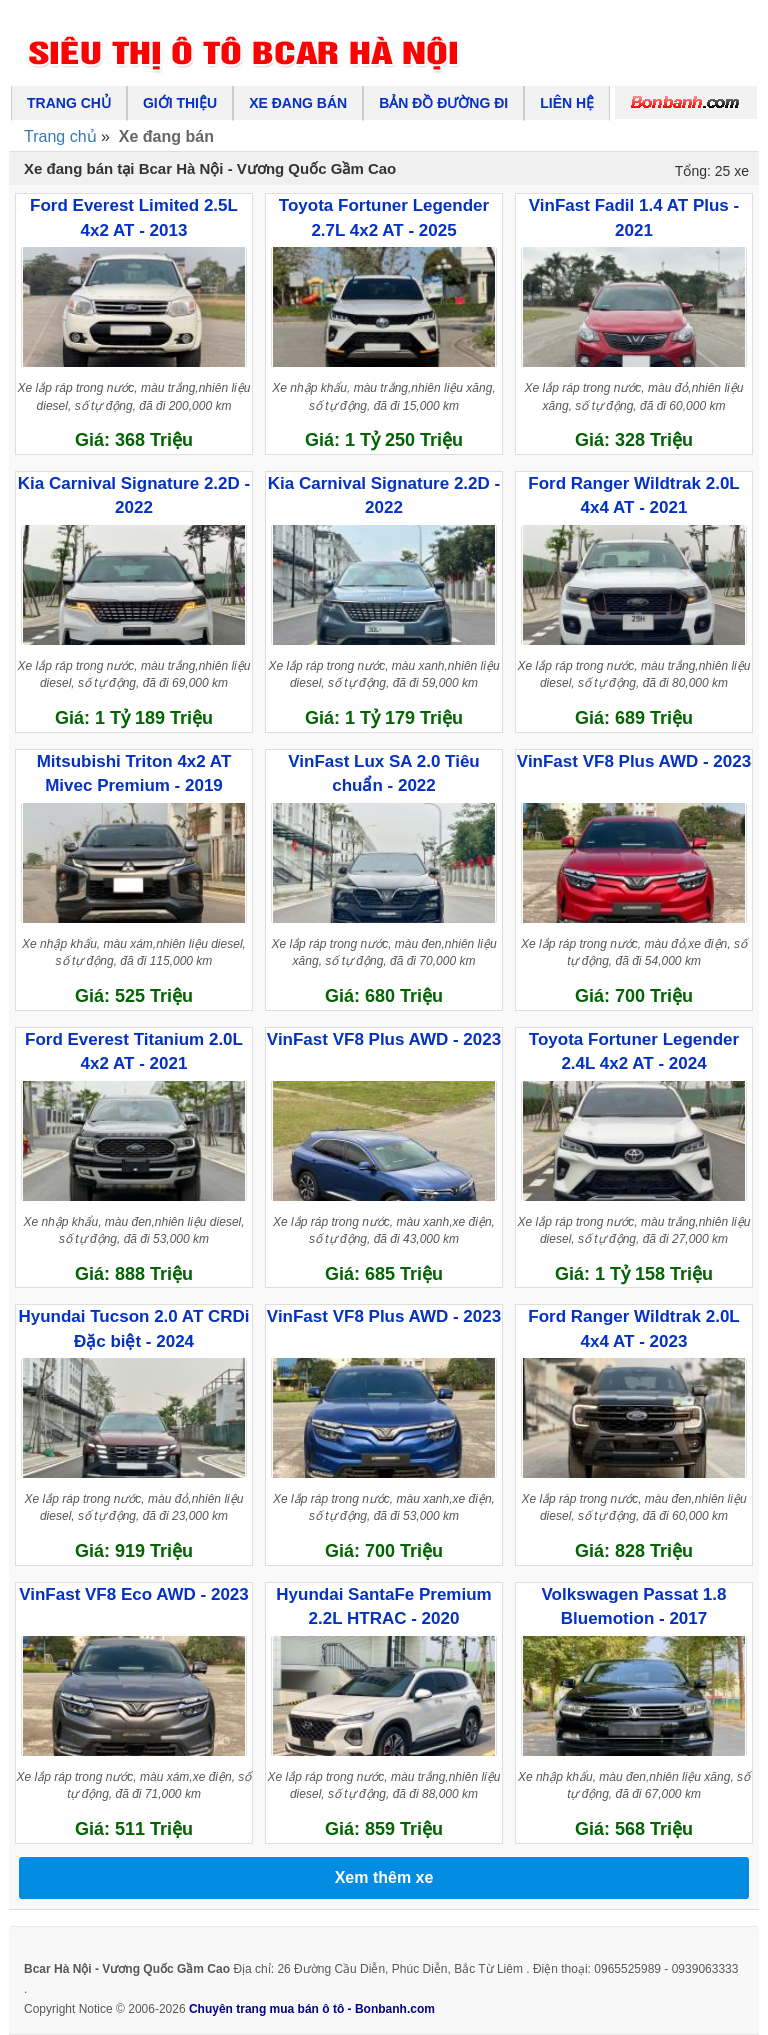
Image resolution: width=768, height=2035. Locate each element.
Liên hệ (567, 103)
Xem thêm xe (384, 1877)
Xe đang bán (298, 103)
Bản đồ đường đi (443, 103)
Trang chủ (69, 103)
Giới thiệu (180, 103)
